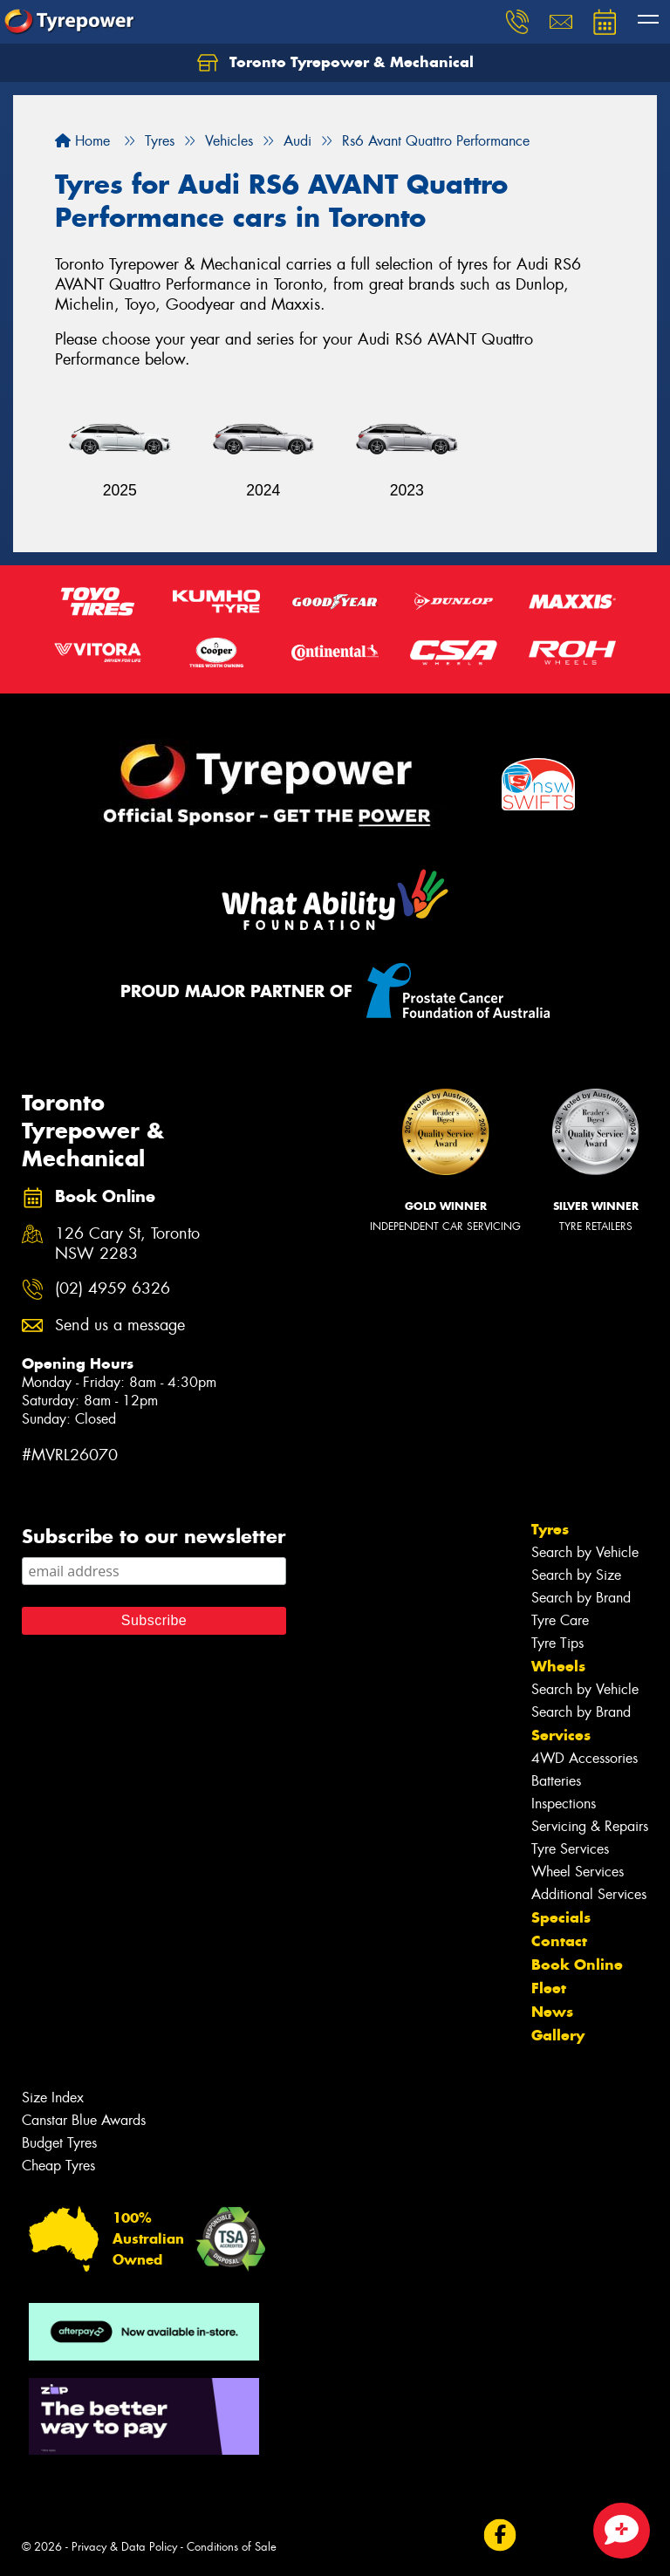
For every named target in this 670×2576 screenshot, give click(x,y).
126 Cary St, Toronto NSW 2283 (127, 1244)
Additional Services (588, 1894)
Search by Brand (581, 1598)
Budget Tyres (59, 2143)
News (552, 2011)
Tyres (550, 1529)
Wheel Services (577, 1871)
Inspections (563, 1803)
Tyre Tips (557, 1643)
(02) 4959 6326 (112, 1289)
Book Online (577, 1964)
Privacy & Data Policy (124, 2546)
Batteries (556, 1781)
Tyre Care (560, 1620)
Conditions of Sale (232, 2546)
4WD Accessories (584, 1758)
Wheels (558, 1666)
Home (82, 141)
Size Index (53, 2097)
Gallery (558, 2035)
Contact (559, 1941)
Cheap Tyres (58, 2165)
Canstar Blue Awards (84, 2120)
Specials (561, 1917)
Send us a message (120, 1325)
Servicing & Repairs (589, 1826)
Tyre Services (570, 1849)
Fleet (548, 1988)
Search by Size (576, 1575)
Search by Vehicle (585, 1552)
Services (561, 1735)
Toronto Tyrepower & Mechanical (335, 62)
